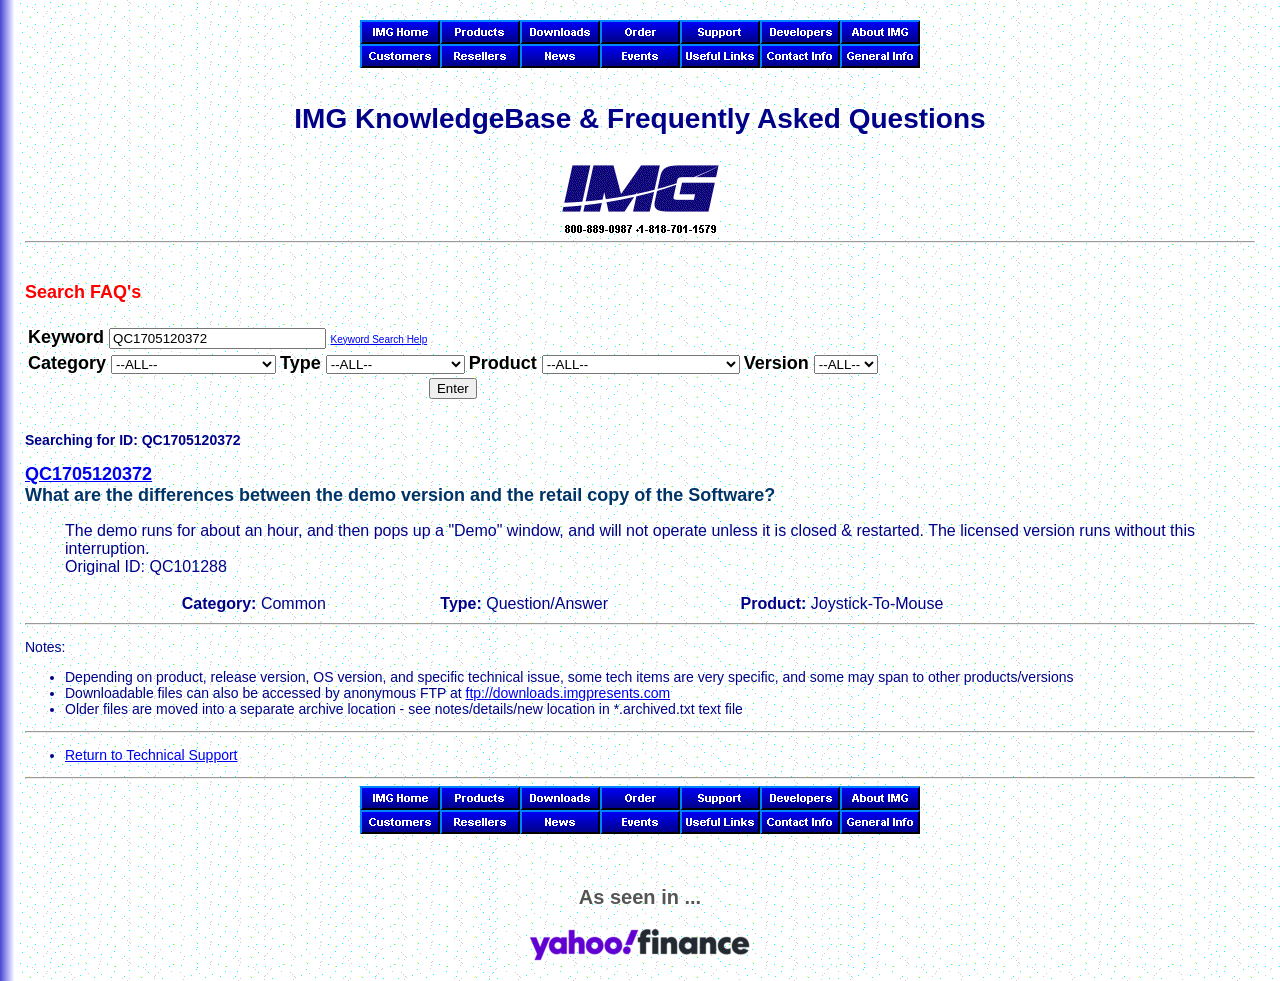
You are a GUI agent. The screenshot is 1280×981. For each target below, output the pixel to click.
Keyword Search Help (378, 339)
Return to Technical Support (151, 755)
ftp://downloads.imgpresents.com (568, 693)
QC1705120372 (88, 474)
